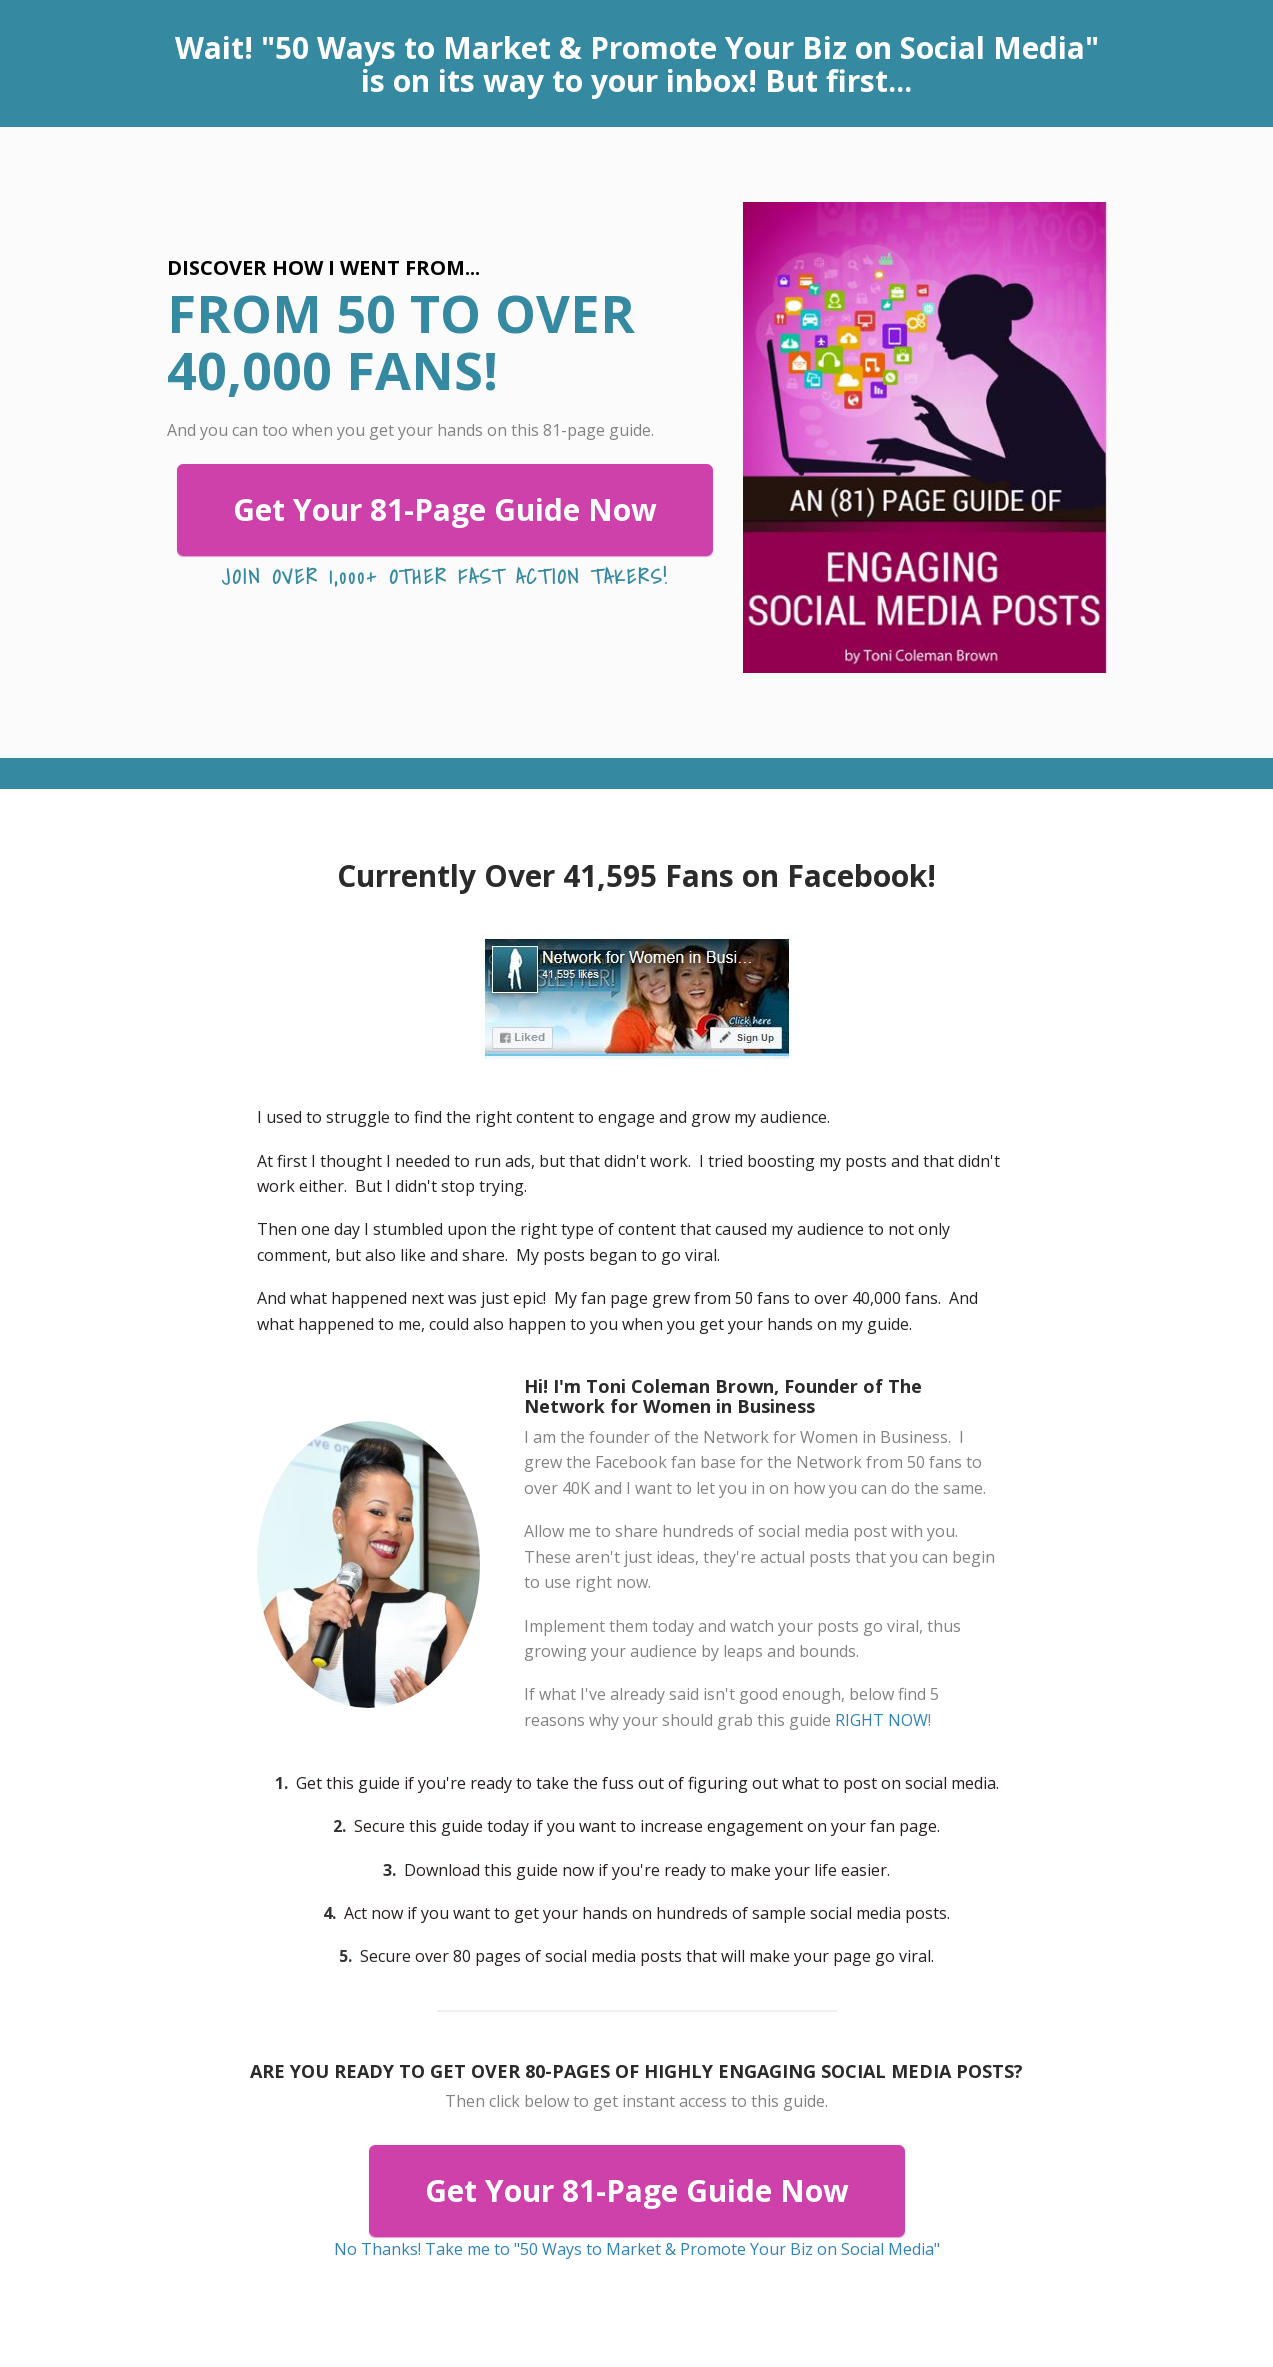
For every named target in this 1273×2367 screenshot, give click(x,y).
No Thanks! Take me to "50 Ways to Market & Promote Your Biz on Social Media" (637, 2249)
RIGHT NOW (881, 1720)
